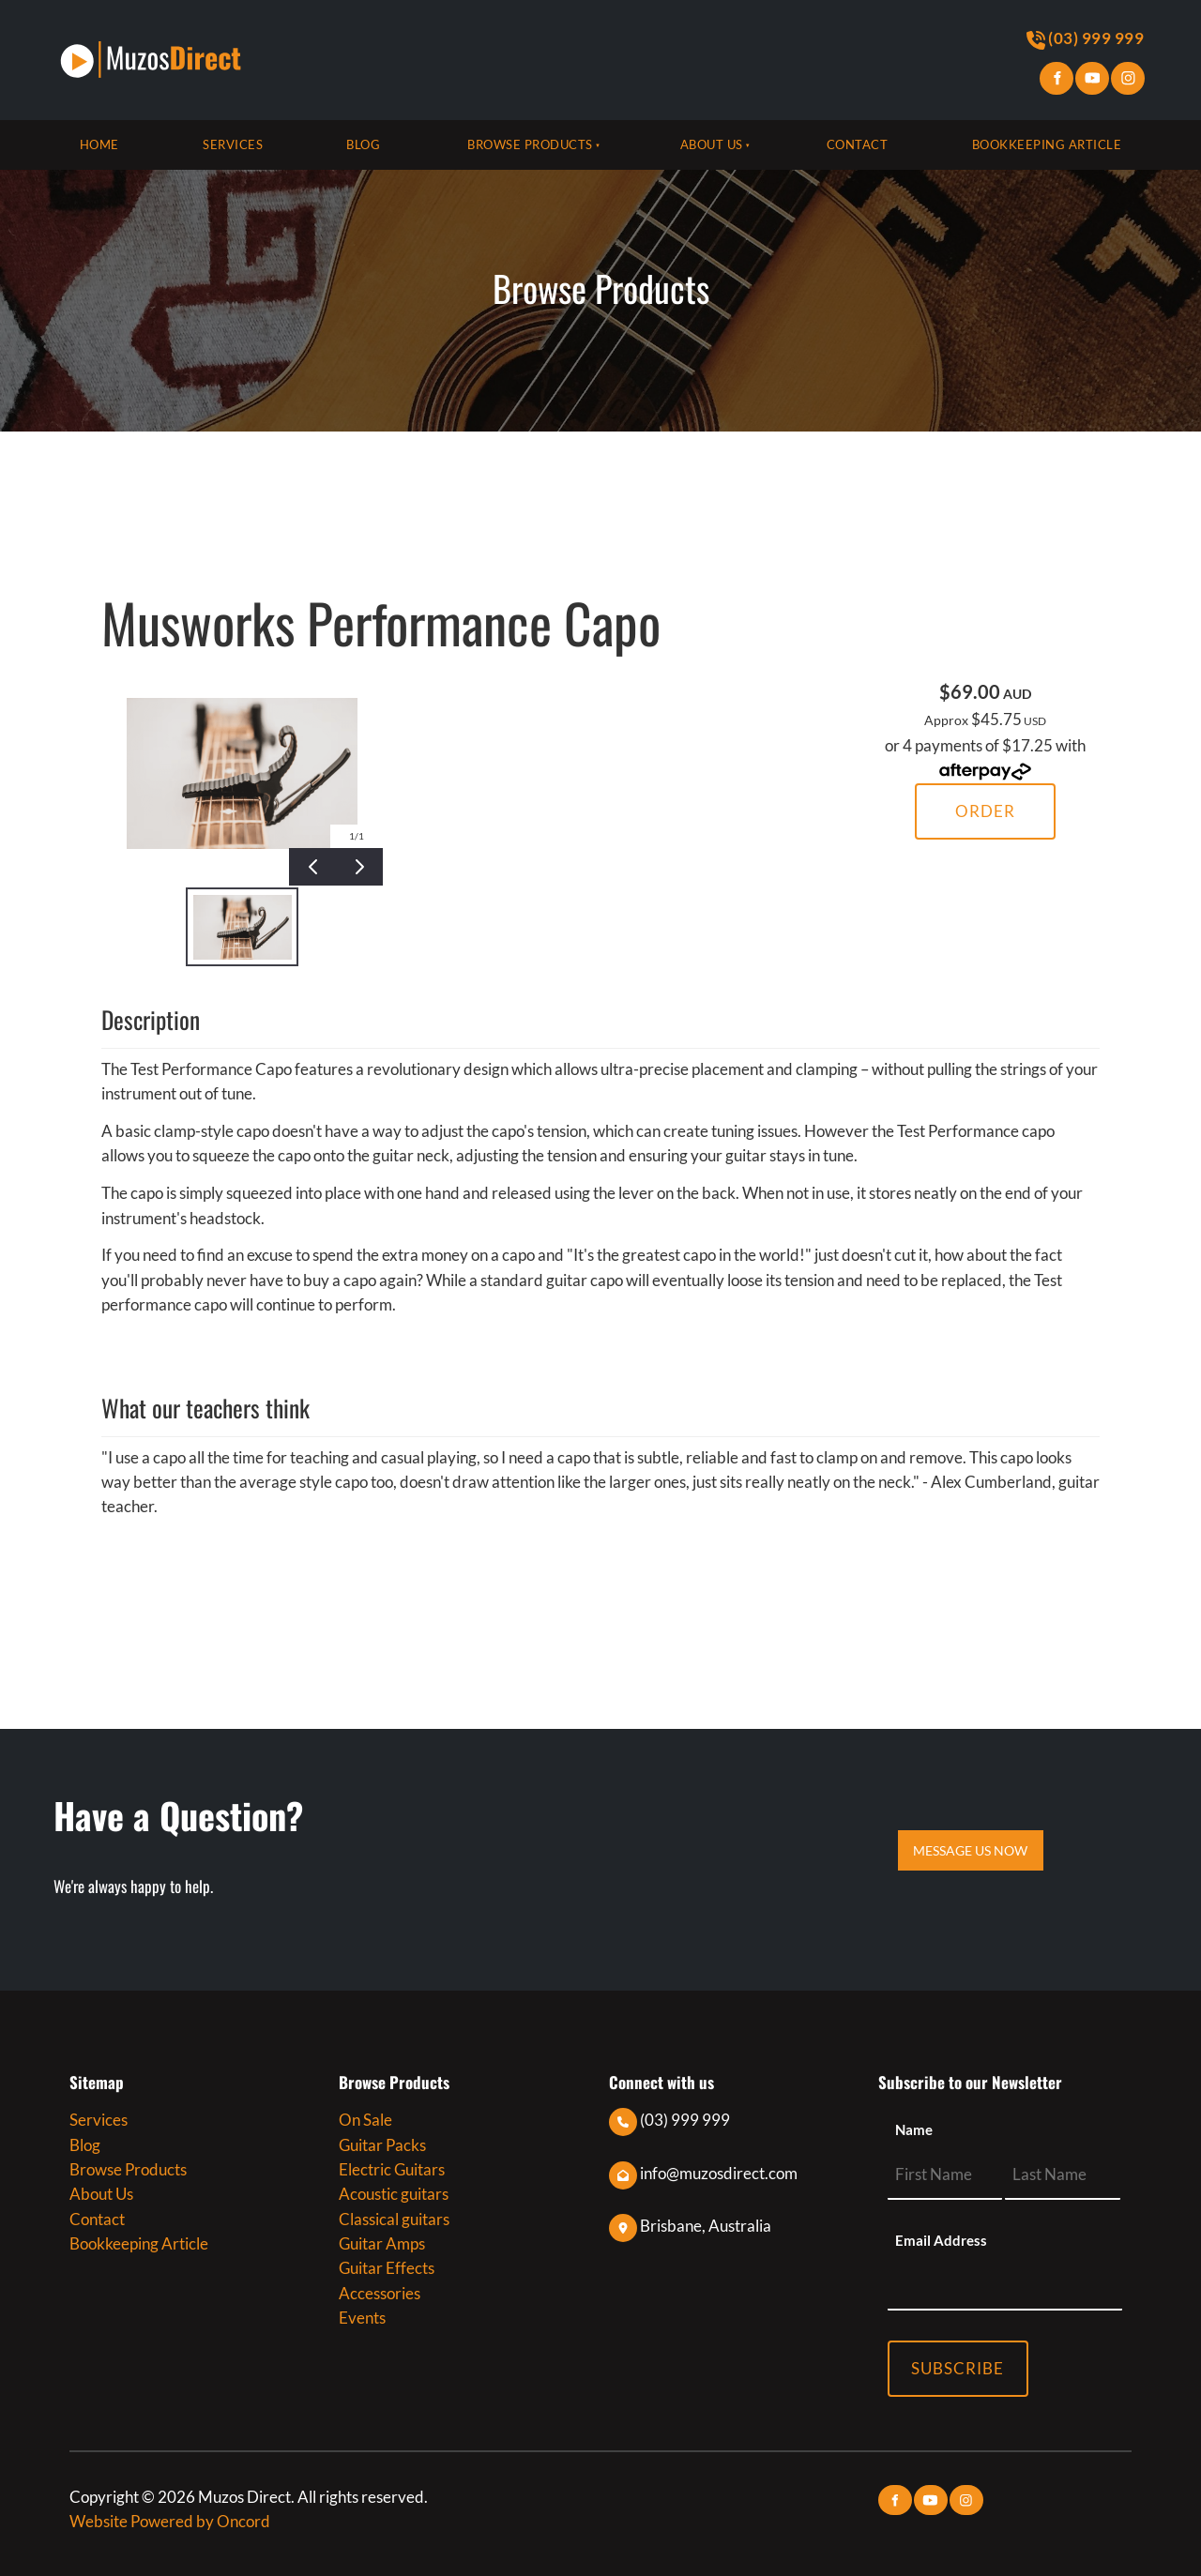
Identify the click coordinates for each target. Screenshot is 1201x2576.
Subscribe (957, 2368)
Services (233, 144)
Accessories (379, 2293)
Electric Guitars (392, 2169)
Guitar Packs (382, 2145)
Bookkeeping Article (1047, 144)
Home (99, 144)
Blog (363, 144)
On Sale (365, 2119)
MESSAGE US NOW (971, 1842)
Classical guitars (394, 2219)
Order (985, 811)
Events (362, 2317)
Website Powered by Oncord (169, 2521)
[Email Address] (1005, 2286)
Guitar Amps (382, 2243)
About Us (711, 144)
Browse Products (530, 144)
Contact (858, 144)
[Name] (945, 2175)
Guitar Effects (386, 2268)
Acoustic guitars (393, 2194)
